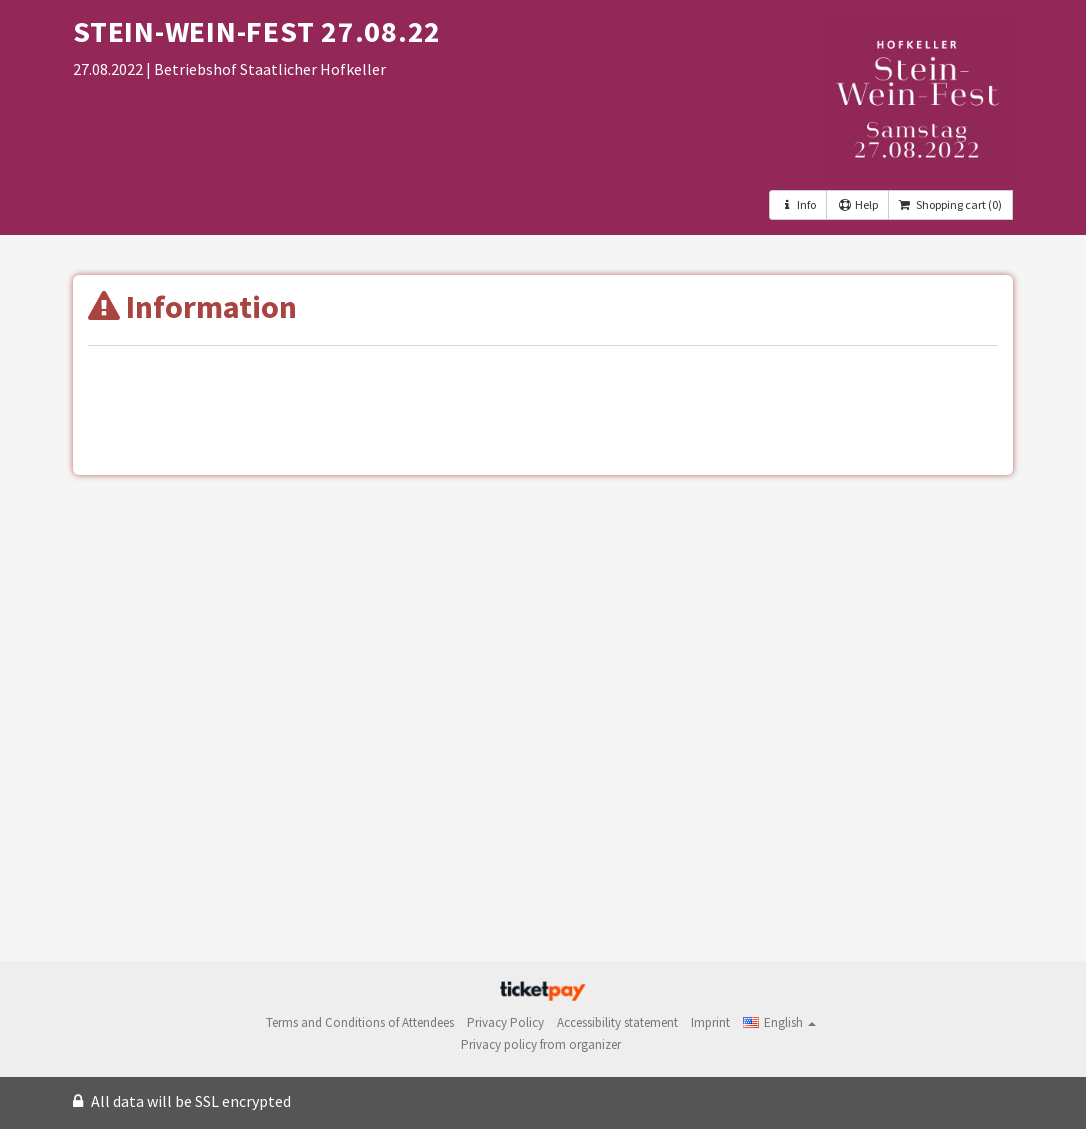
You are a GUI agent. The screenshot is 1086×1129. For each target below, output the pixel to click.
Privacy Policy (505, 1022)
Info (798, 204)
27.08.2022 (109, 69)
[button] (779, 1022)
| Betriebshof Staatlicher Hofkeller (266, 69)
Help (857, 204)
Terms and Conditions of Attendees (360, 1022)
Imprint (710, 1022)
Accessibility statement (617, 1022)
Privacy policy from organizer (541, 1044)
